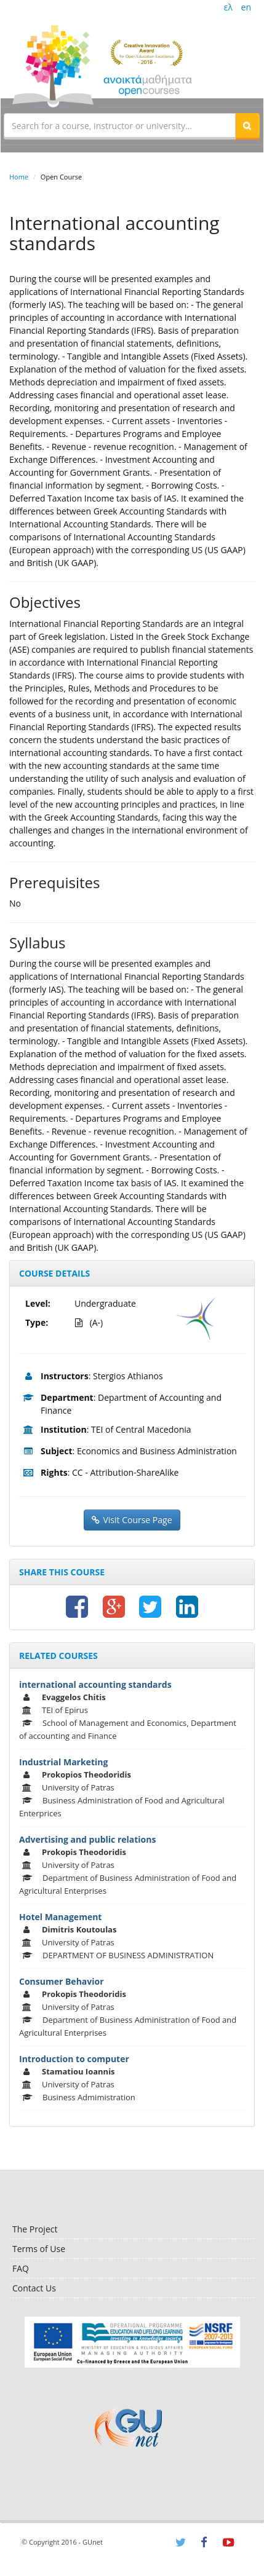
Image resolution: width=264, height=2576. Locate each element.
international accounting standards (95, 1684)
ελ (228, 7)
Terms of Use (38, 2249)
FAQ (20, 2268)
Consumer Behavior (61, 1981)
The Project (34, 2229)
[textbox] (120, 125)
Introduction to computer (74, 2059)
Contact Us (34, 2288)
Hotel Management (60, 1917)
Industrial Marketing (63, 1762)
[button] (247, 125)
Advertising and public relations (87, 1839)
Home (18, 176)
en (246, 7)
